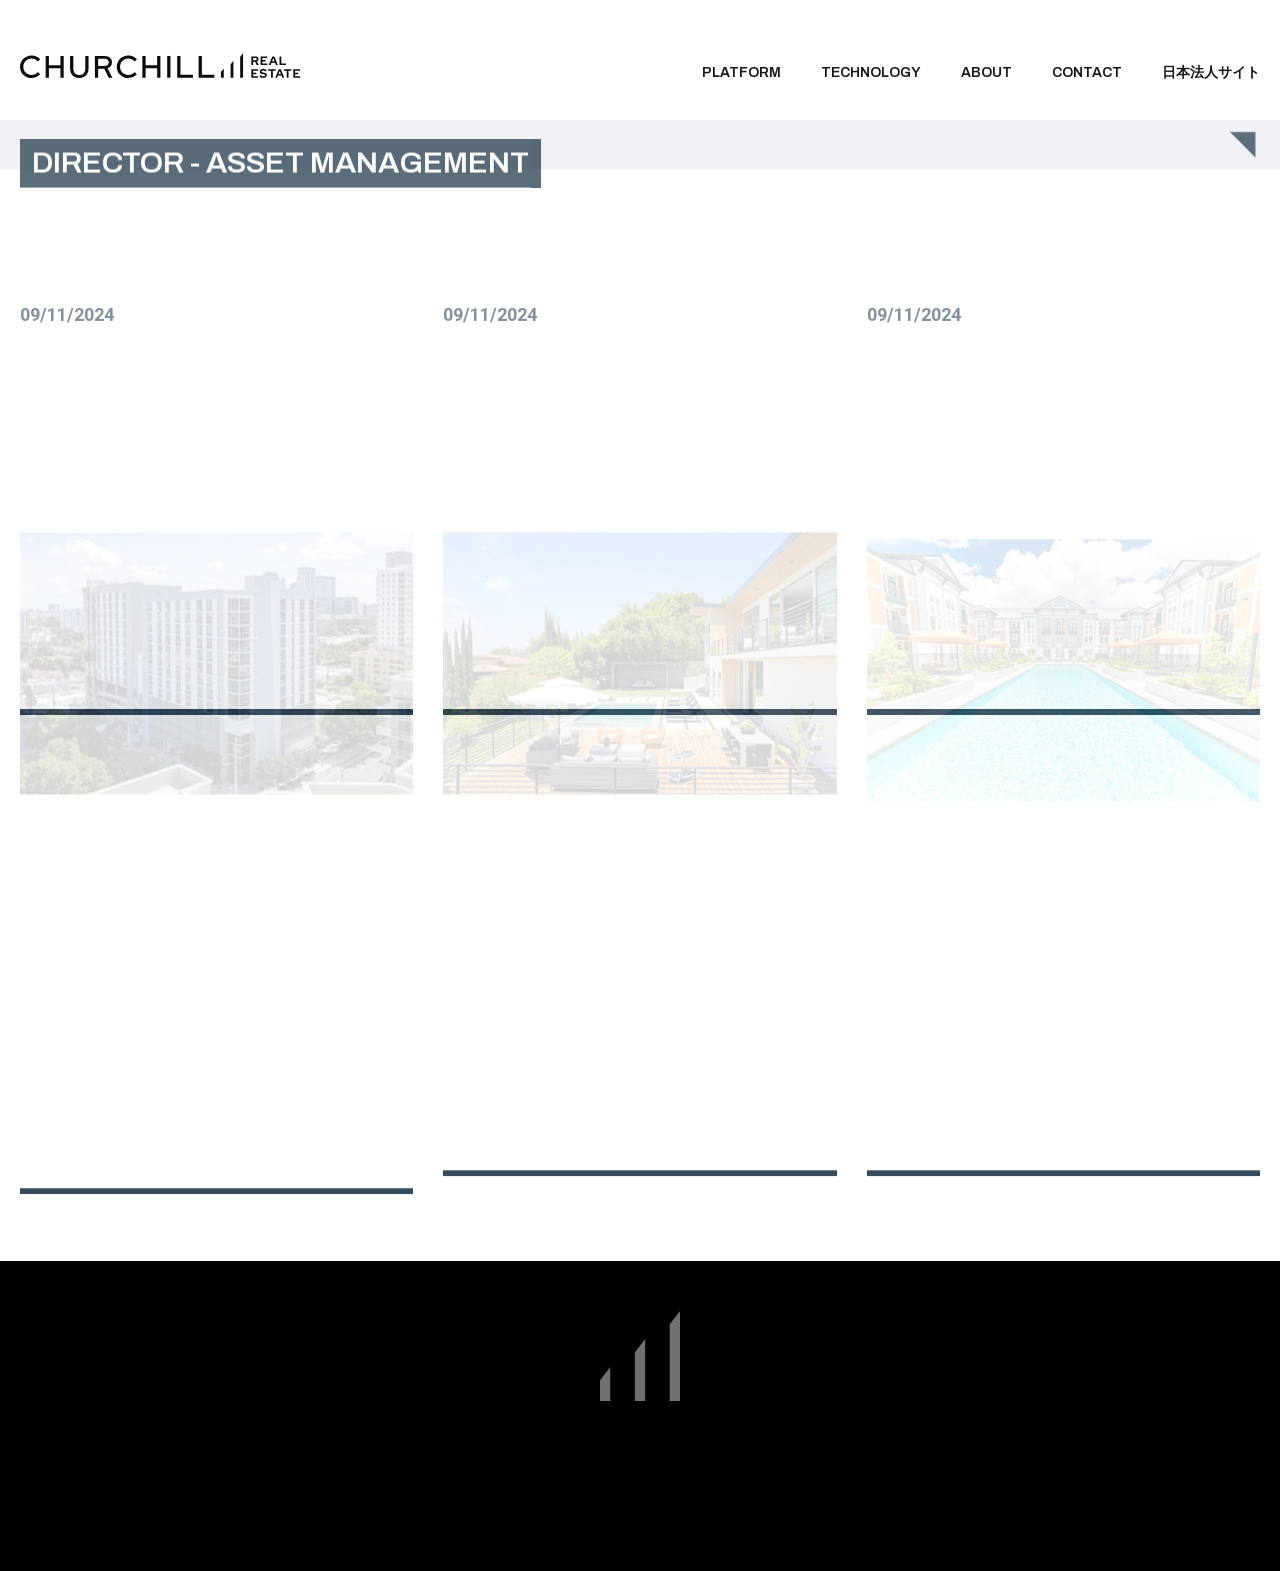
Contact (1087, 72)
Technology (871, 72)
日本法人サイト (1211, 72)
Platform (741, 72)
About (986, 72)
